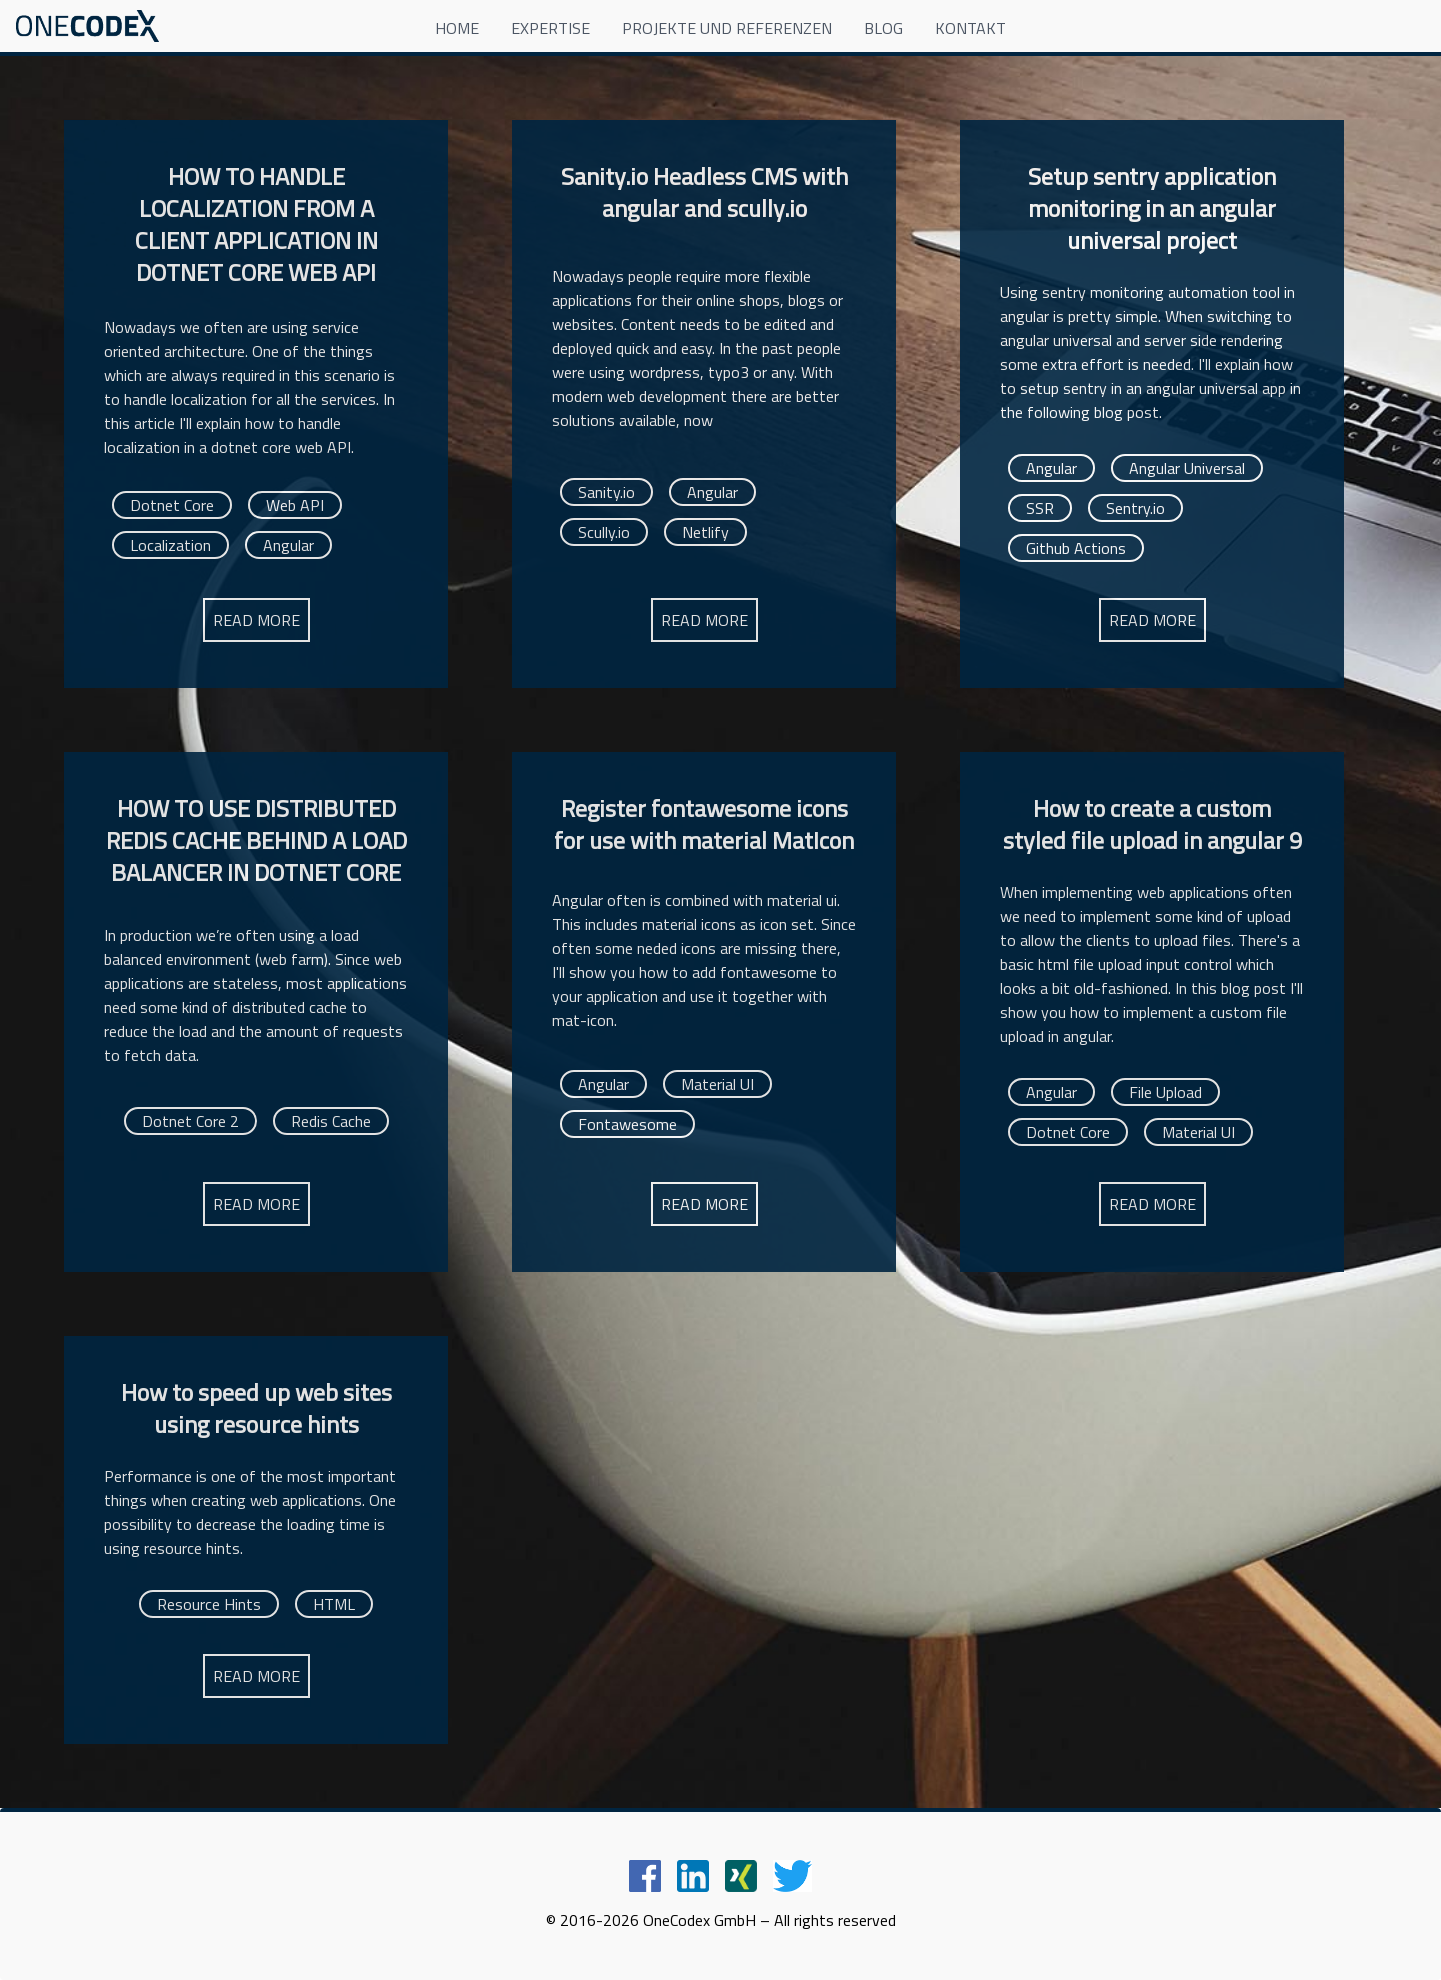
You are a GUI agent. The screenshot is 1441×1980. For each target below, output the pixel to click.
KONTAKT (970, 28)
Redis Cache (331, 1121)
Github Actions (1076, 548)
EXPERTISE (550, 28)
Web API (295, 505)
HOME (457, 28)
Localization (170, 545)
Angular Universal (1187, 468)
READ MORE (256, 620)
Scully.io (604, 532)
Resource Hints (209, 1604)
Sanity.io (606, 492)
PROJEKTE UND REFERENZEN (727, 28)
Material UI (717, 1084)
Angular (288, 545)
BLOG (883, 28)
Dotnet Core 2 (190, 1121)
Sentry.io (1135, 508)
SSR (1040, 508)
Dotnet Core (172, 505)
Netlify (705, 532)
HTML (334, 1604)
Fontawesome (627, 1124)
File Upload (1165, 1092)
